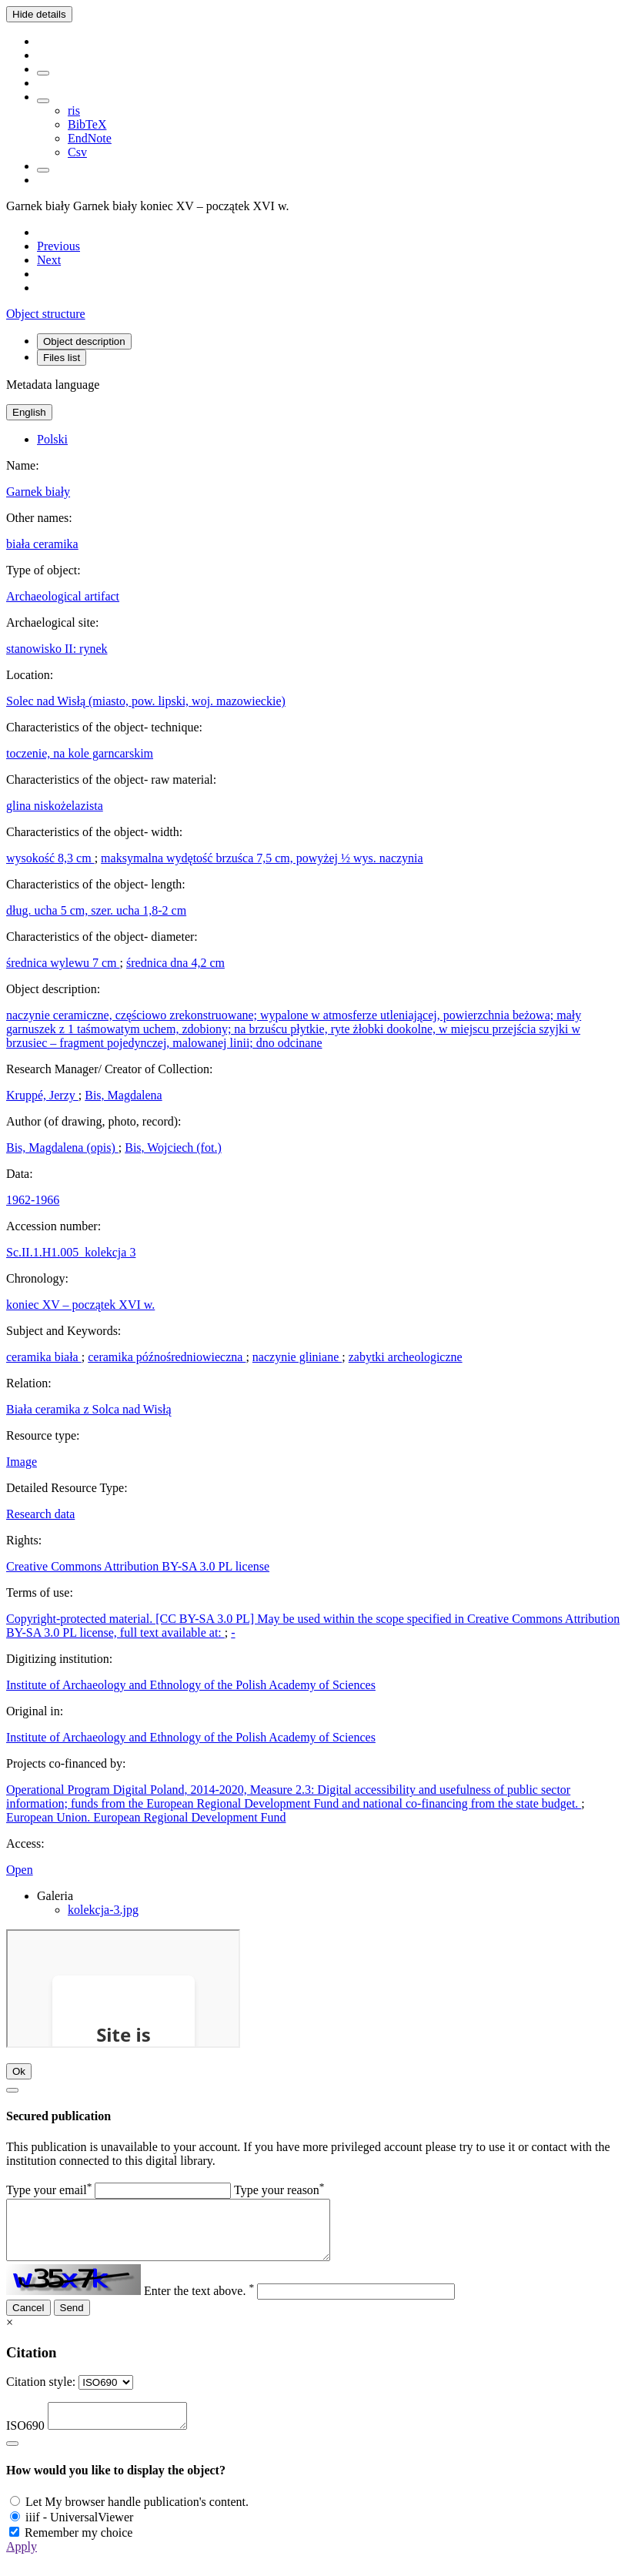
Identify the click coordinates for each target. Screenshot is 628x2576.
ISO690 (25, 2441)
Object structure (45, 313)
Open (19, 1869)
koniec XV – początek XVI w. (80, 1304)
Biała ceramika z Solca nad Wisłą (89, 1409)
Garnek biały (38, 491)
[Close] (12, 2090)
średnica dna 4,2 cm (175, 962)
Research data (40, 1514)
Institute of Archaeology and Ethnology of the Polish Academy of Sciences (191, 1684)
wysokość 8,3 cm (50, 858)
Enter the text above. (199, 2302)
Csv (77, 152)
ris (74, 110)
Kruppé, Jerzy (42, 1095)
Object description (84, 341)
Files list (61, 357)
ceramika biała (44, 1356)
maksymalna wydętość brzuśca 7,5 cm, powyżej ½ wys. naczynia (262, 858)
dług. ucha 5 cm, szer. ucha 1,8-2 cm (96, 910)
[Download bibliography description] (43, 101)
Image (21, 1461)
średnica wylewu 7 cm (63, 962)
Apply (21, 2562)
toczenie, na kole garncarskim (79, 753)
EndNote (90, 138)
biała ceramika (42, 543)
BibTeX (87, 124)
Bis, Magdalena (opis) (62, 1147)
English (29, 412)
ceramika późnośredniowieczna (167, 1356)
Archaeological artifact (62, 596)
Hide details (39, 14)
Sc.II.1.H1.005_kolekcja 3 (70, 1252)
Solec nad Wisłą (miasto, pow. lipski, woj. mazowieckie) (146, 701)
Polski (52, 439)
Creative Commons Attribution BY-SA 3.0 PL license (137, 1566)
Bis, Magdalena (123, 1095)
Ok (18, 2071)
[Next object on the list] (49, 259)
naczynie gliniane (297, 1356)
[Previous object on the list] (58, 246)
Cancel (28, 2319)
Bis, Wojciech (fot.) (173, 1147)
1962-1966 (32, 1199)
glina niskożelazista (54, 805)
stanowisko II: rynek (57, 648)
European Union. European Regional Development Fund (146, 1817)
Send (72, 2319)
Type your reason (279, 2189)
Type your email (49, 2189)
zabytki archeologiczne (406, 1356)
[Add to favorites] (43, 73)
